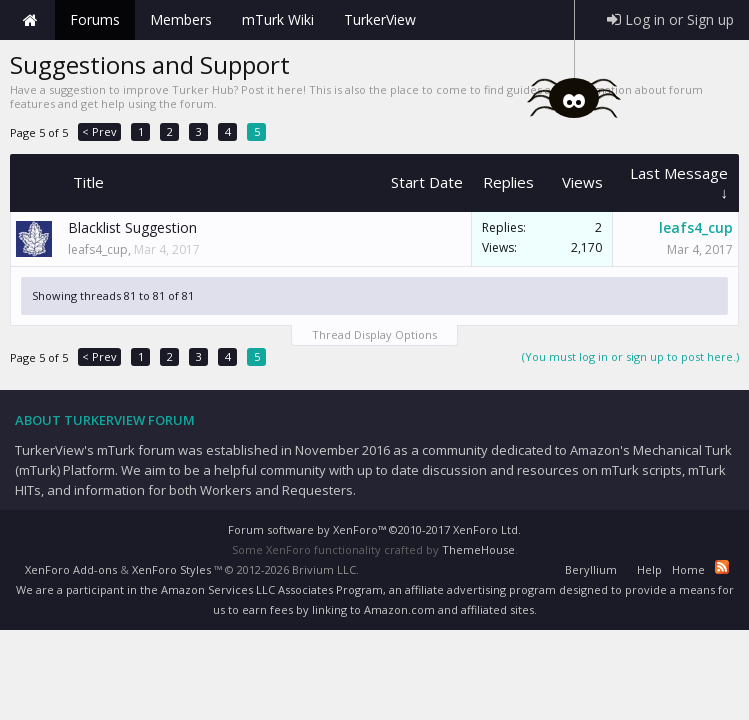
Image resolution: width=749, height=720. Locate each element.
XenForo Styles (171, 569)
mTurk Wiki (278, 19)
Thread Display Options (374, 334)
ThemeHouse (478, 549)
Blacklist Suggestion (132, 227)
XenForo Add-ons (71, 569)
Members (181, 19)
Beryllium (591, 569)
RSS (722, 567)
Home (30, 20)
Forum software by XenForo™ (374, 529)
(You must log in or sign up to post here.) (630, 356)
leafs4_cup (98, 249)
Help (649, 569)
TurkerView (380, 19)
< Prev (99, 131)
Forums (95, 19)
